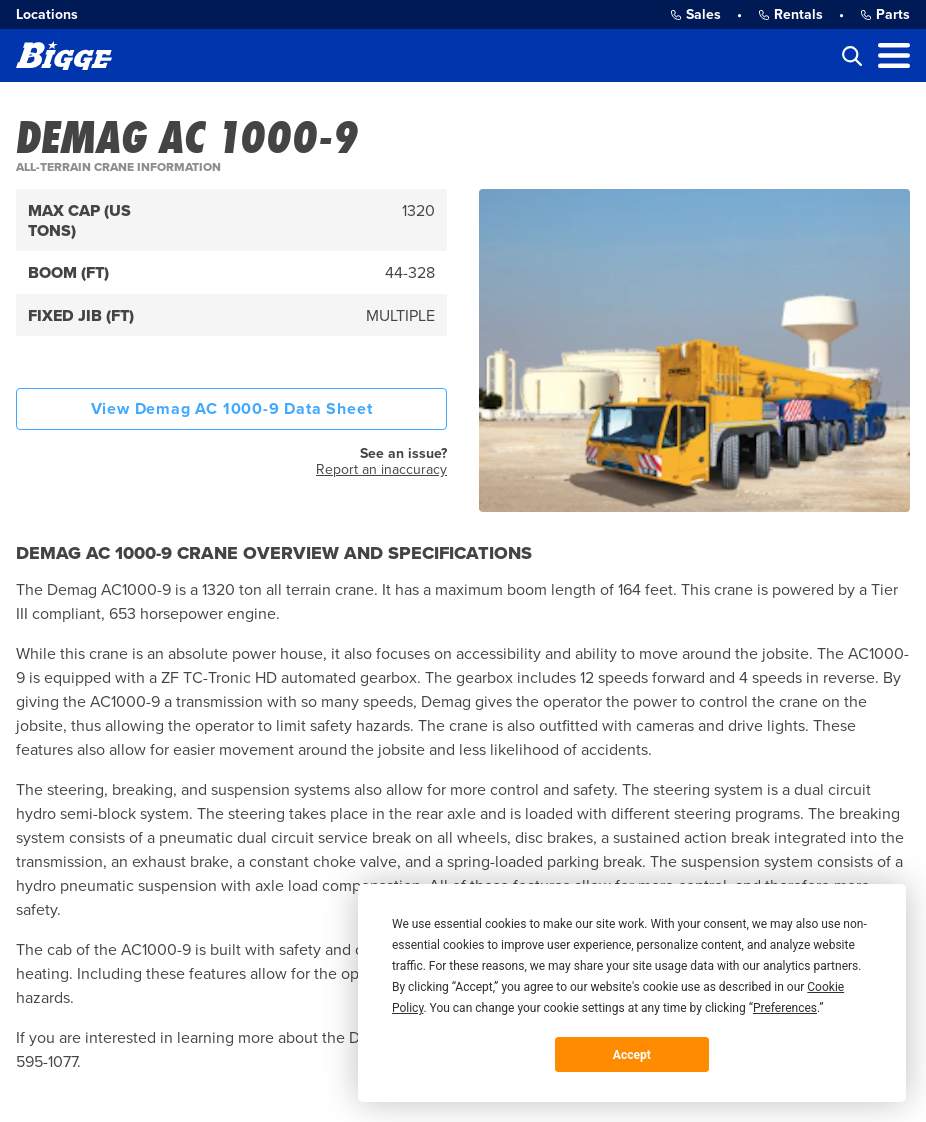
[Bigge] (64, 55)
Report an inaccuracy (381, 469)
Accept (632, 1055)
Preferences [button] (785, 1008)
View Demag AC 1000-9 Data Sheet (232, 409)
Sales (695, 14)
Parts (885, 14)
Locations (47, 14)
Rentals (790, 14)
